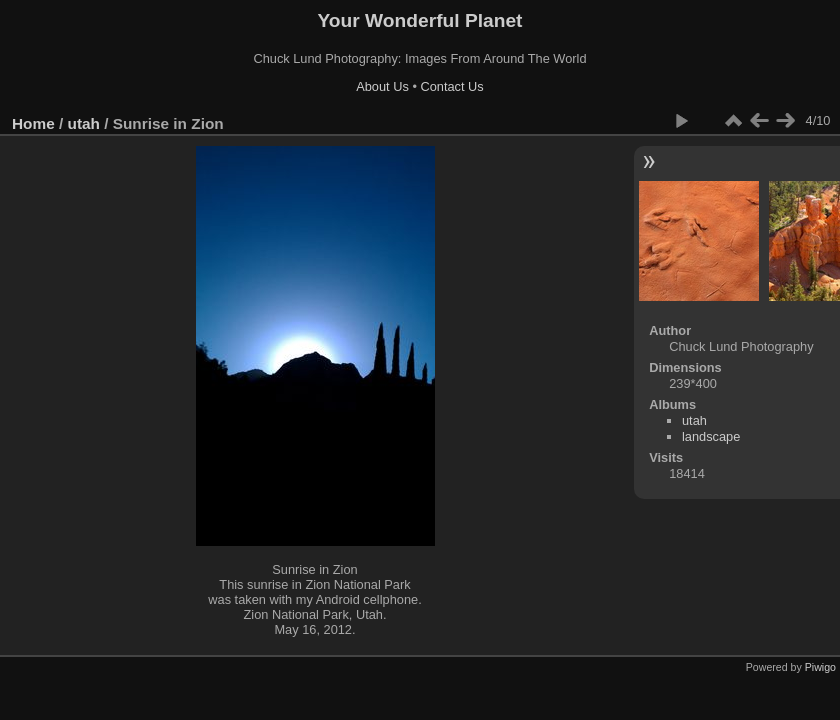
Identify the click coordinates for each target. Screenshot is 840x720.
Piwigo (820, 667)
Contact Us (451, 86)
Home (33, 123)
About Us (382, 86)
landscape (711, 436)
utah (84, 123)
